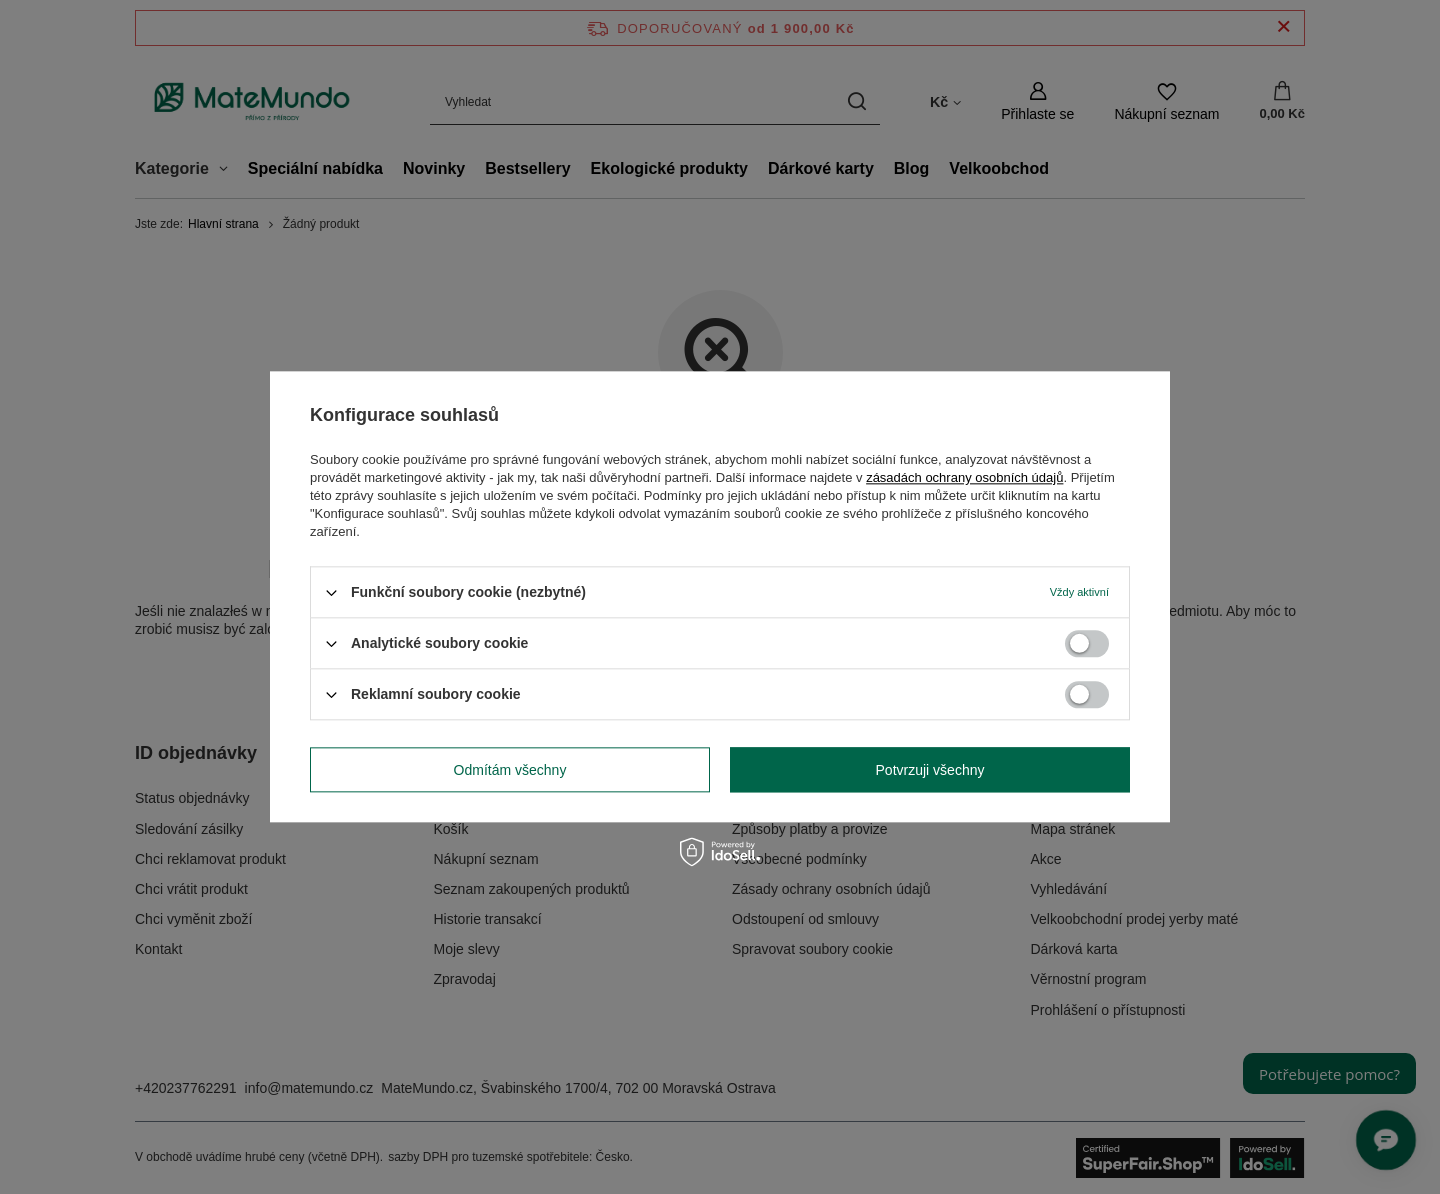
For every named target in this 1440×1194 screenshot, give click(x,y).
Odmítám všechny (510, 770)
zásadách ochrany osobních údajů (964, 477)
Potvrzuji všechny (930, 770)
